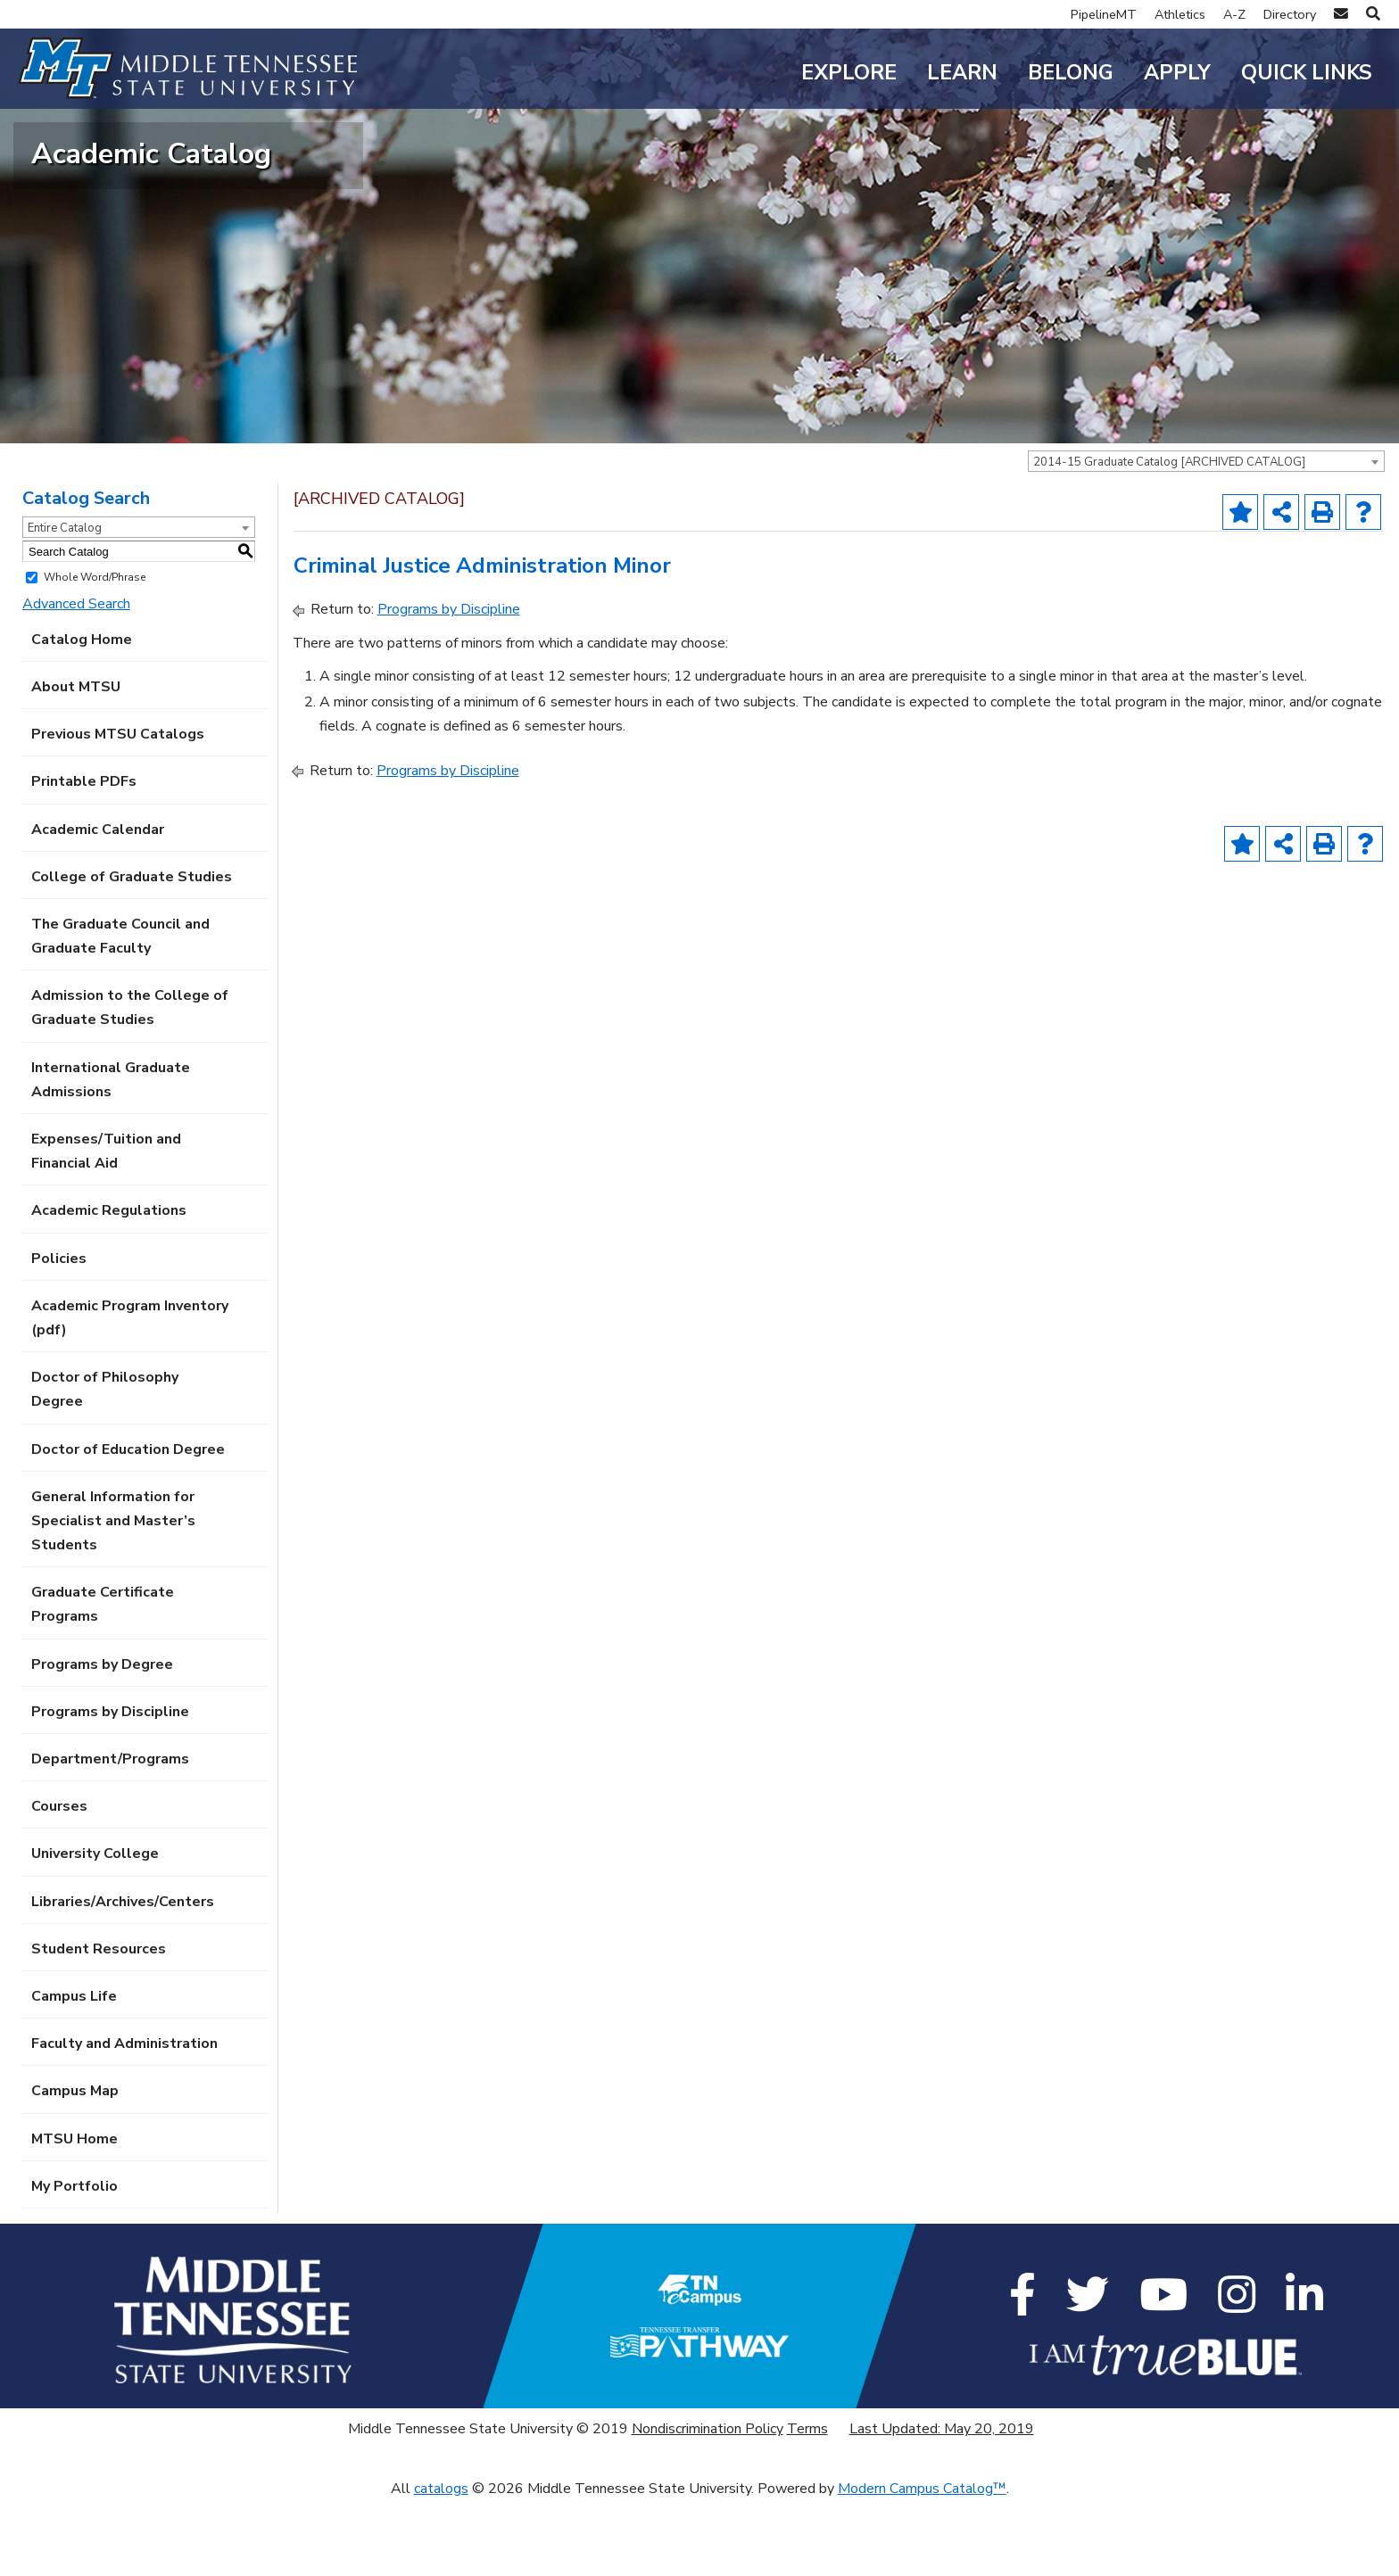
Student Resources (98, 2023)
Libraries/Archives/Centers (122, 1976)
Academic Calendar (97, 903)
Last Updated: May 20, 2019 (941, 2504)
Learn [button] (962, 73)
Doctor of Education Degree (128, 1523)
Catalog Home (81, 713)
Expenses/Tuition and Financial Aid (106, 1226)
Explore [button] (849, 73)
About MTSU (75, 762)
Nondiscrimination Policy (707, 2504)
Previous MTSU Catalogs (117, 809)
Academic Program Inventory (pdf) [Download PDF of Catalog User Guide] (129, 1392)
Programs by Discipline (110, 1786)
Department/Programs (110, 1834)
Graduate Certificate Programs (102, 1679)
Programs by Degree (102, 1738)
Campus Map (75, 2166)
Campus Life (74, 2071)
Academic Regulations (108, 1285)
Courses (59, 1881)
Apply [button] (1177, 73)
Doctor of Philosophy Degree (104, 1464)
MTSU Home (74, 2213)
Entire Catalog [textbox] (65, 603)
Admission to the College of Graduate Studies (129, 1082)
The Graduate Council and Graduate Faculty (120, 1010)
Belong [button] (1070, 73)
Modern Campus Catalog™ (922, 2563)
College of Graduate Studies (131, 951)
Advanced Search (76, 678)
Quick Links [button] (1306, 73)
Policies (59, 1332)
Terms (807, 2504)
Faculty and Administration (124, 2118)
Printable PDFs (84, 856)
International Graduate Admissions (110, 1154)
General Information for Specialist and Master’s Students (113, 1595)
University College (95, 1928)
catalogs (441, 2563)
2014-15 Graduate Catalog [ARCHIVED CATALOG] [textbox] (1169, 537)
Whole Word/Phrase (94, 652)
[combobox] (1206, 536)
